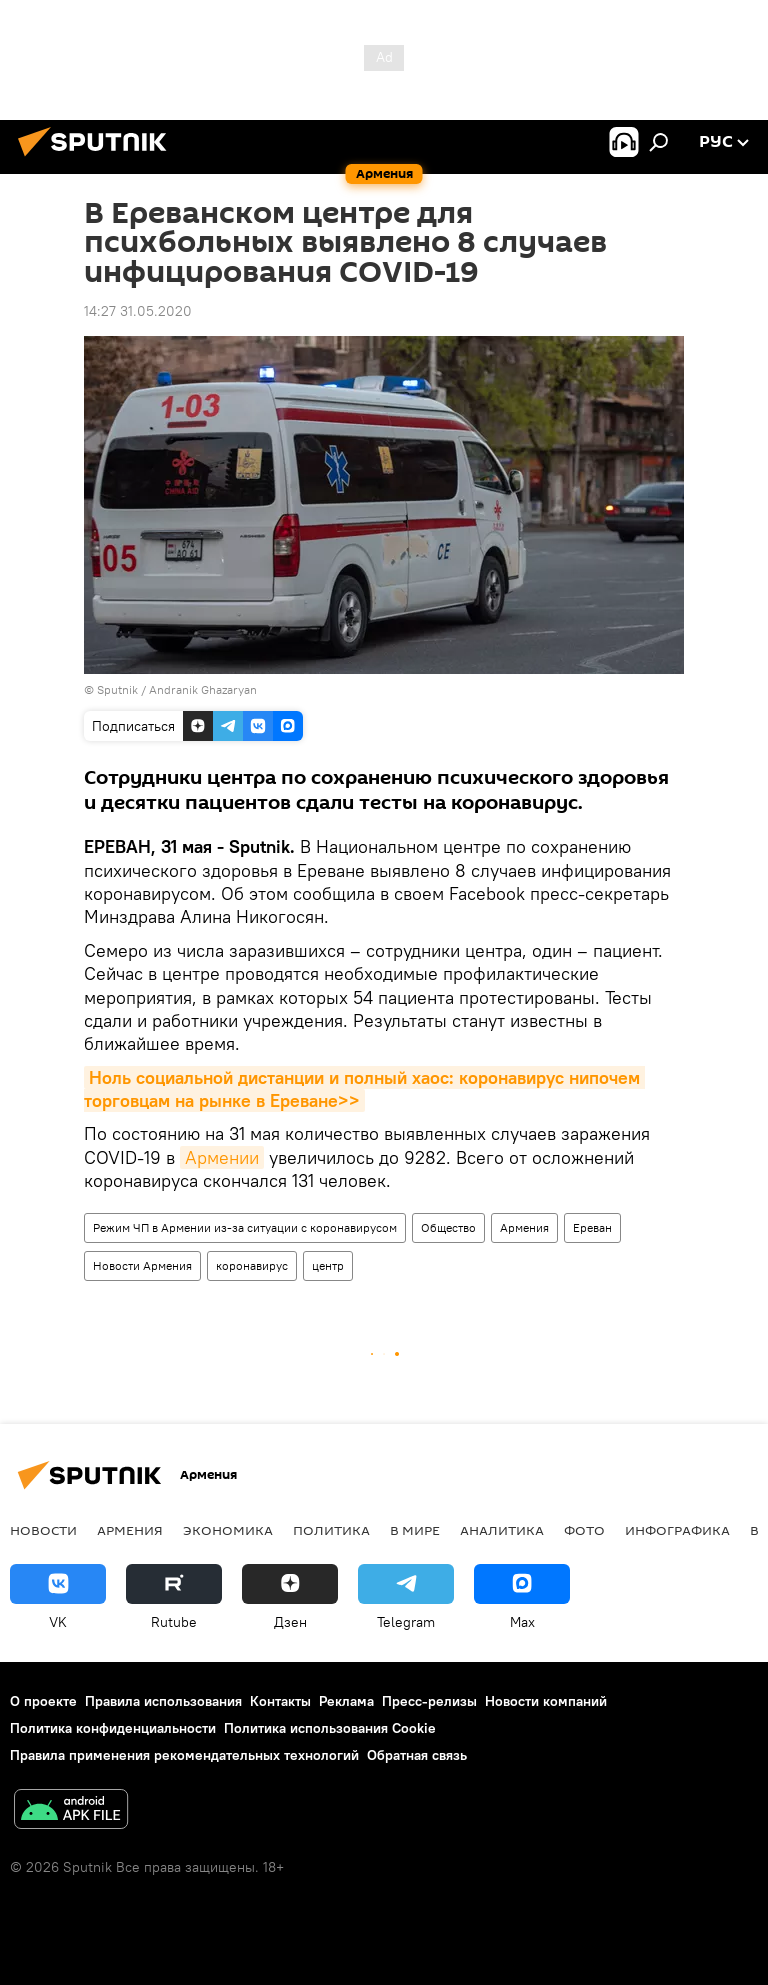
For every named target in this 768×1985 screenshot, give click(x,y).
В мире (415, 1530)
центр (328, 1265)
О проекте (43, 1701)
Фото (584, 1530)
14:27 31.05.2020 (138, 311)
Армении (222, 1157)
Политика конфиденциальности (113, 1728)
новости (43, 1530)
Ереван (592, 1227)
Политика (331, 1530)
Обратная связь (417, 1755)
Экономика (228, 1530)
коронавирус (252, 1265)
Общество (448, 1227)
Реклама (346, 1701)
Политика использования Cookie (330, 1728)
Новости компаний (546, 1701)
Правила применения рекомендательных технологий (184, 1755)
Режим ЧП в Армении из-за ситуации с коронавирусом (245, 1227)
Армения (524, 1227)
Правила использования (163, 1701)
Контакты (280, 1701)
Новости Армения (142, 1265)
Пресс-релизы (429, 1701)
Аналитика (502, 1530)
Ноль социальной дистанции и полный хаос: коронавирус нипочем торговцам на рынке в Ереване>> (364, 1089)
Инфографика (677, 1530)
